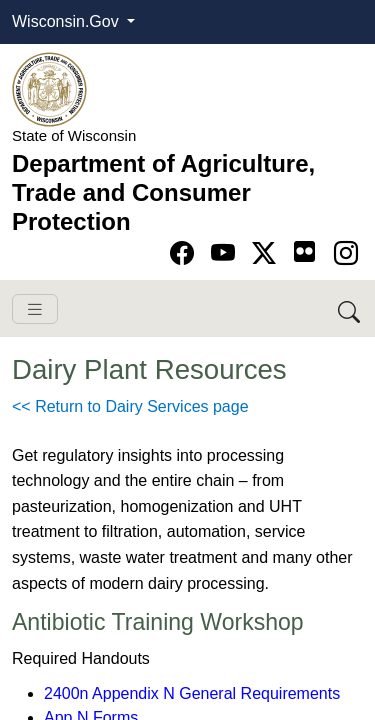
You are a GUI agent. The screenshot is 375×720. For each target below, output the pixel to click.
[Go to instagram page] (346, 253)
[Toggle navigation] (35, 309)
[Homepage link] (49, 88)
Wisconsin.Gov (67, 21)
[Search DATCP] (350, 308)
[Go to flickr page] (304, 251)
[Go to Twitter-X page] (267, 253)
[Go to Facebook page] (185, 253)
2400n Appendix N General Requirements (192, 693)
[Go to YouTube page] (226, 253)
